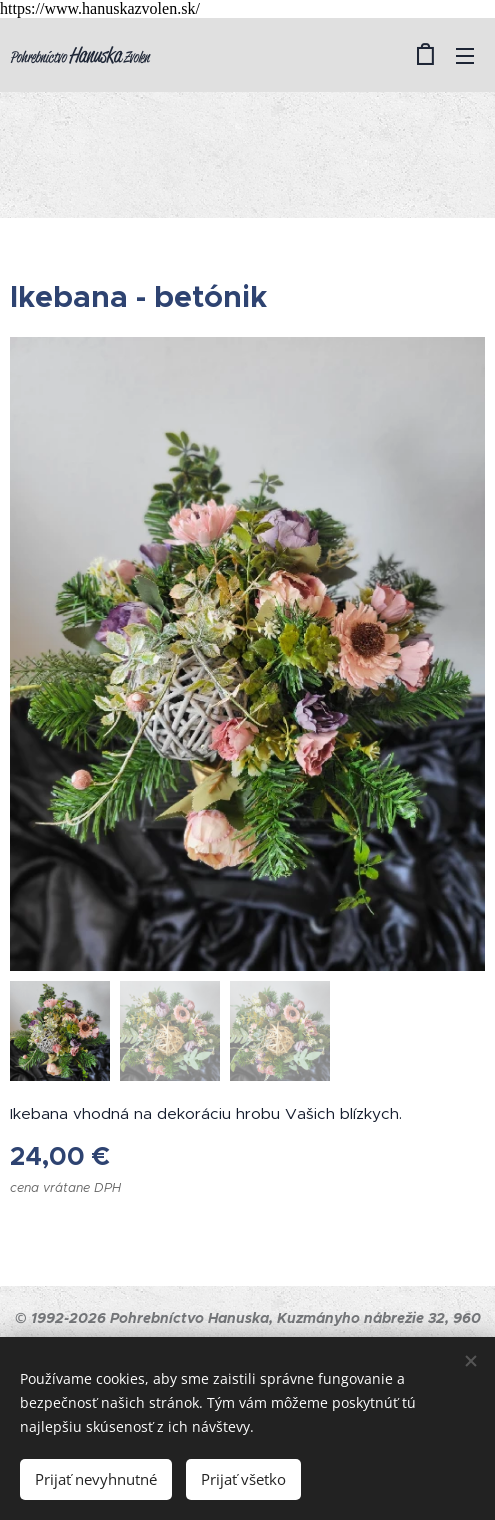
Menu (465, 56)
